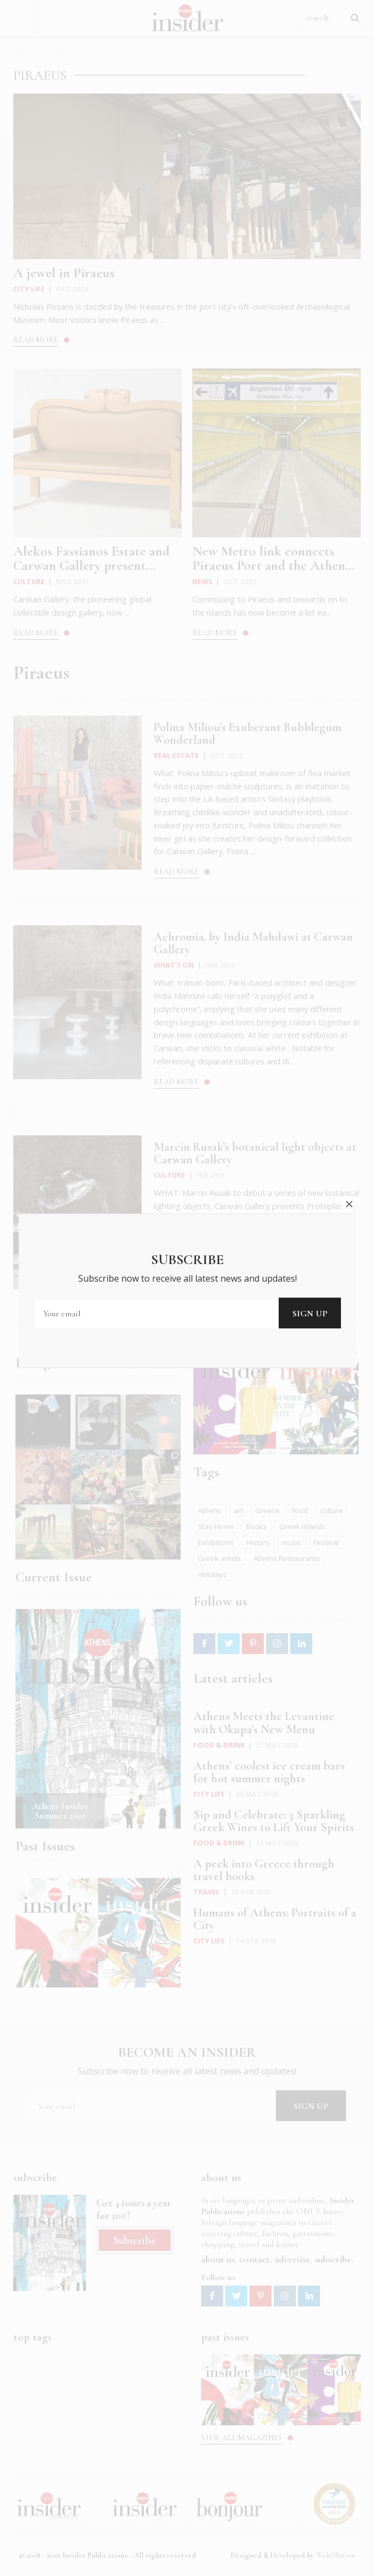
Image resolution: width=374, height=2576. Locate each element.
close (349, 1204)
